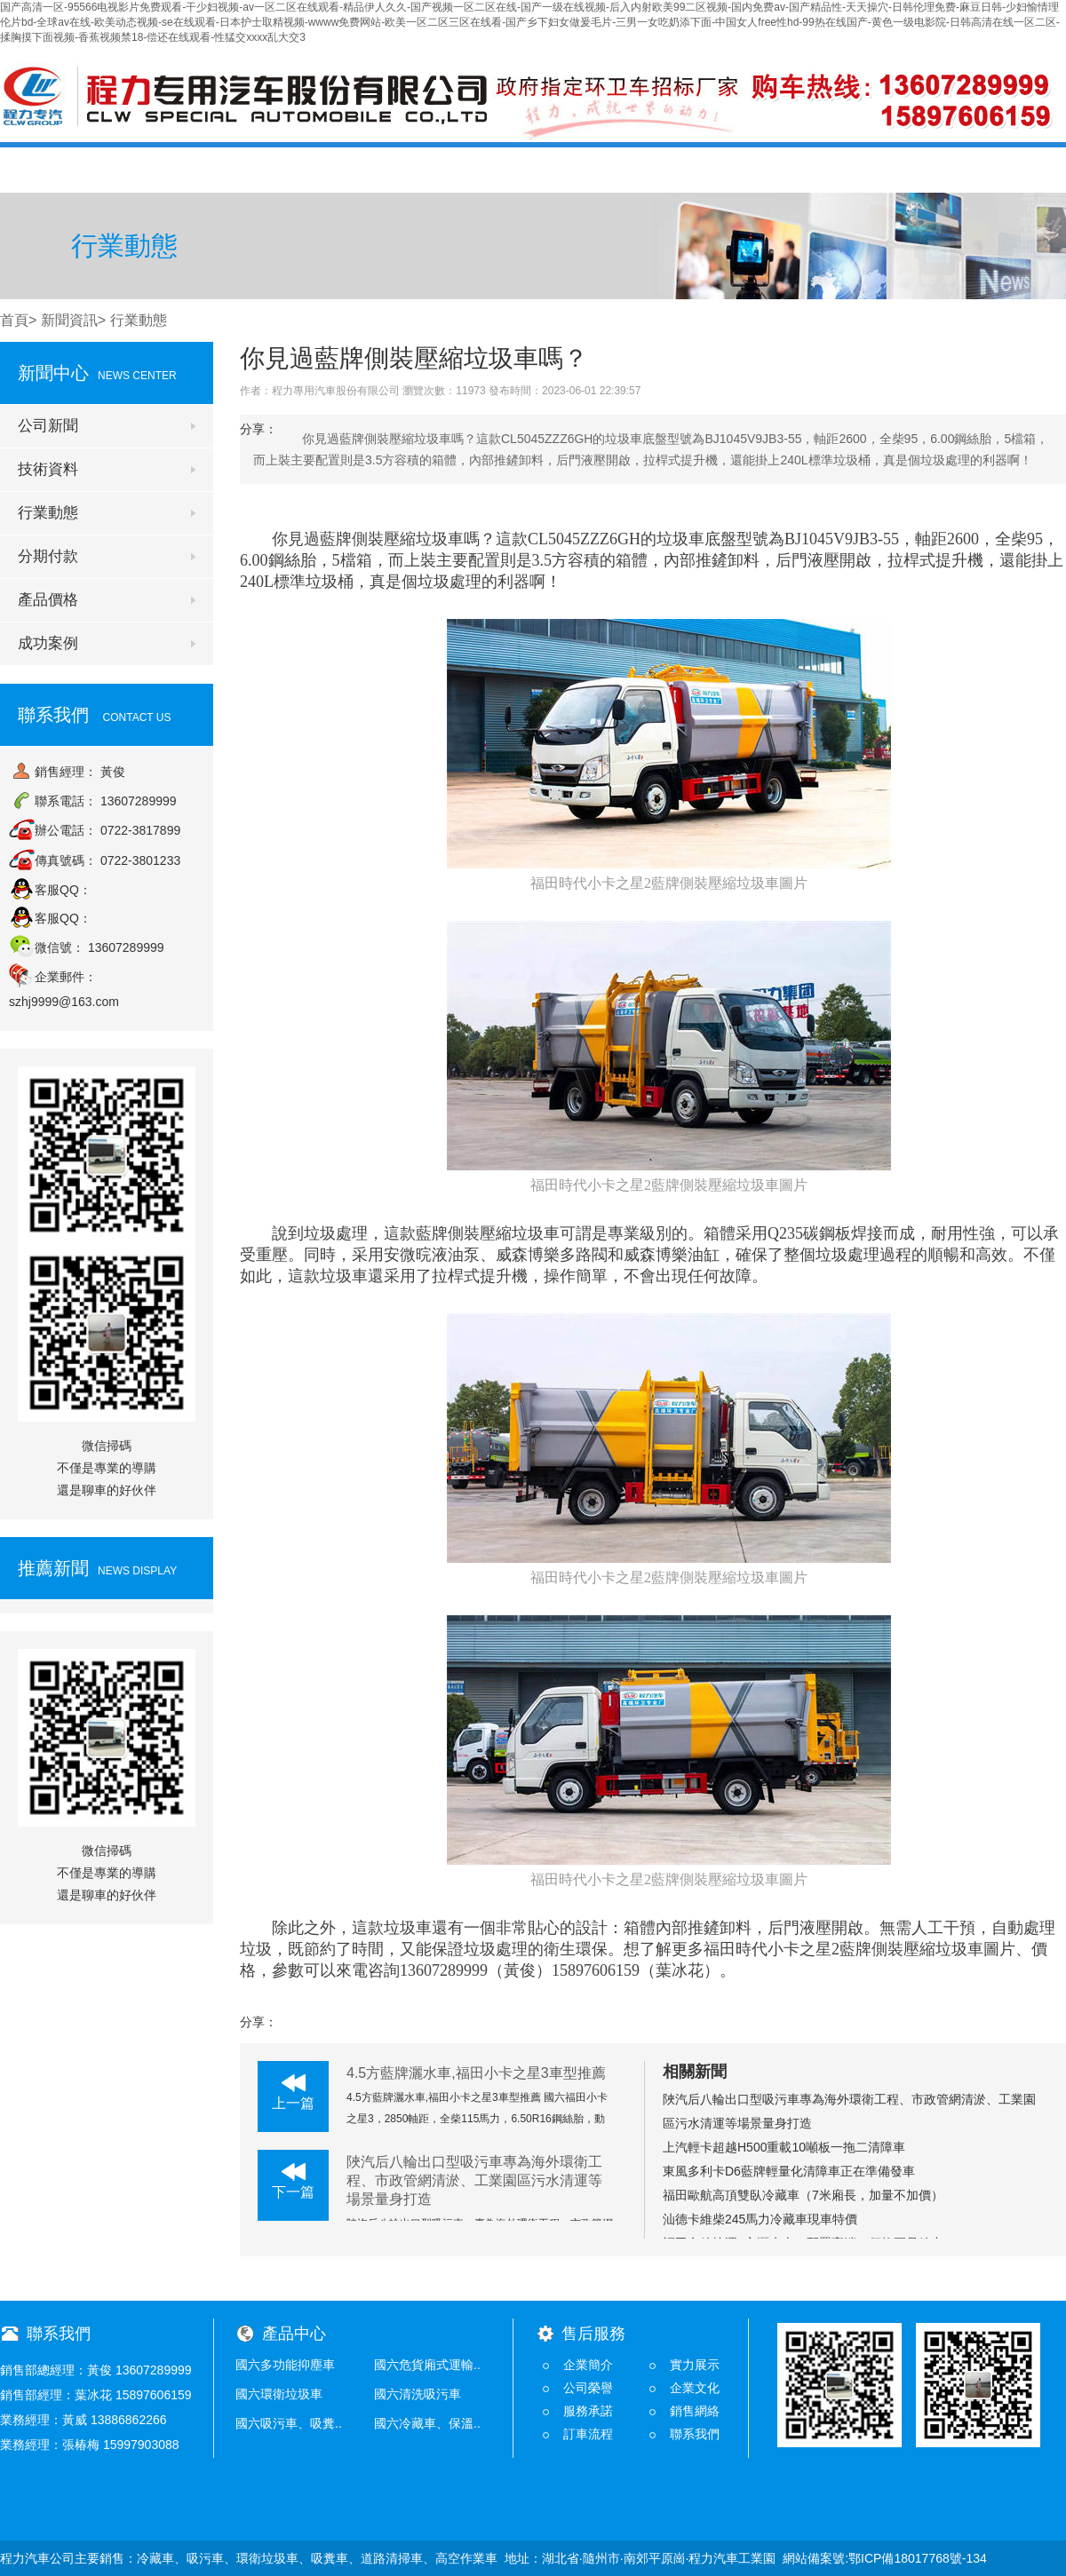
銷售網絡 (695, 2411)
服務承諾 (588, 2411)
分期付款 (48, 556)
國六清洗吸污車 (417, 2394)
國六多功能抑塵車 (285, 2365)
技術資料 (48, 469)
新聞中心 (294, 169)
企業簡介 (588, 2365)
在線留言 (885, 169)
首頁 (58, 169)
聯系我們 (1003, 169)
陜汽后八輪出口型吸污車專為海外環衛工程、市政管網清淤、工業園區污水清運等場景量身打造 (474, 2180)
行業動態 (48, 512)
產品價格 (531, 169)
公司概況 (176, 169)
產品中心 (413, 169)
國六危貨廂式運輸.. (427, 2365)
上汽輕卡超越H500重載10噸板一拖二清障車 (784, 2147)
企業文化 (695, 2388)
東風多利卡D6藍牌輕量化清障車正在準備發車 (789, 2171)
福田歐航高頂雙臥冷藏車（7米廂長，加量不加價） (803, 2195)
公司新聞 (48, 425)
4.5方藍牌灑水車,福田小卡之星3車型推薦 (476, 2073)
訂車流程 (588, 2434)
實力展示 (695, 2365)
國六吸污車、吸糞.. (288, 2423)
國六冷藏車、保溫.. (427, 2423)
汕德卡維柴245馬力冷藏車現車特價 (760, 2219)
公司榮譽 (588, 2388)
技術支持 (767, 169)
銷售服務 (649, 169)
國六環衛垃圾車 (278, 2394)
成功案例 (48, 643)
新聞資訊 (69, 320)
